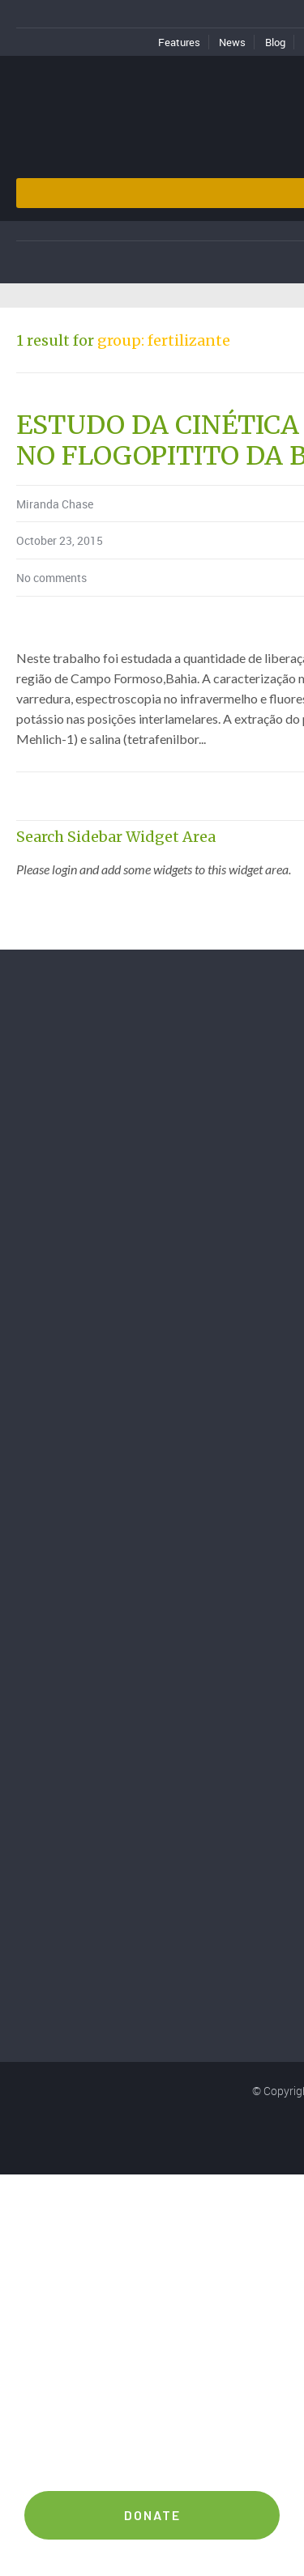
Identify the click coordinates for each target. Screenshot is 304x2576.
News (232, 42)
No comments (51, 577)
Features (179, 42)
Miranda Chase (54, 504)
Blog (275, 42)
